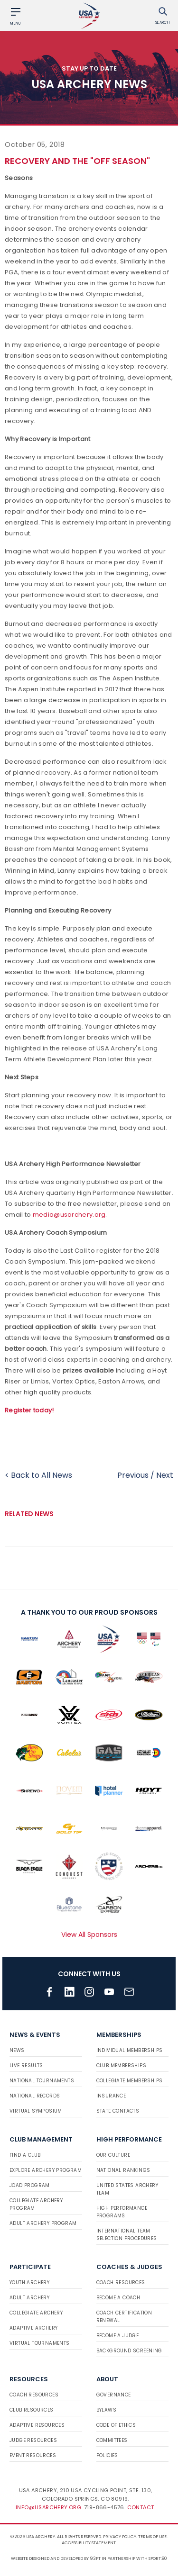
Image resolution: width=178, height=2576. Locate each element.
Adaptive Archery (33, 2328)
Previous (133, 1475)
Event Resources (32, 2455)
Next (164, 1475)
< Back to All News (38, 1475)
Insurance (111, 2095)
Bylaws (106, 2409)
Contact (140, 2507)
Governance (113, 2394)
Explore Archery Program (45, 2170)
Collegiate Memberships (129, 2080)
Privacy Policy (119, 2537)
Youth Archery (29, 2282)
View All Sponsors (89, 1934)
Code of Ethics (116, 2425)
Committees (112, 2440)
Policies (107, 2455)
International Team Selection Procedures (126, 2234)
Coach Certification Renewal (124, 2316)
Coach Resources (120, 2282)
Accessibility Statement (89, 2543)
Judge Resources (33, 2440)
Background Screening (129, 2350)
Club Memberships (121, 2065)
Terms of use (152, 2537)
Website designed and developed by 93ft (56, 2558)
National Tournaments (41, 2080)
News (17, 2050)
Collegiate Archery (36, 2312)
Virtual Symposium (35, 2111)
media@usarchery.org (69, 1214)
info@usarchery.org (48, 2507)
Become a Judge (117, 2335)
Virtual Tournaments (39, 2343)
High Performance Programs (121, 2212)
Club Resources (31, 2409)
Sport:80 (158, 2558)
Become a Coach (118, 2297)
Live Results (26, 2065)
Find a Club (24, 2155)
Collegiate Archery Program (36, 2204)
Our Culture (113, 2155)
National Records (34, 2095)
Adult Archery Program (42, 2223)
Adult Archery (29, 2297)
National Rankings (123, 2170)
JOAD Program (29, 2185)
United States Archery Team (127, 2189)
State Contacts (118, 2111)
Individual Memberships (129, 2050)
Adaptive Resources (37, 2425)
